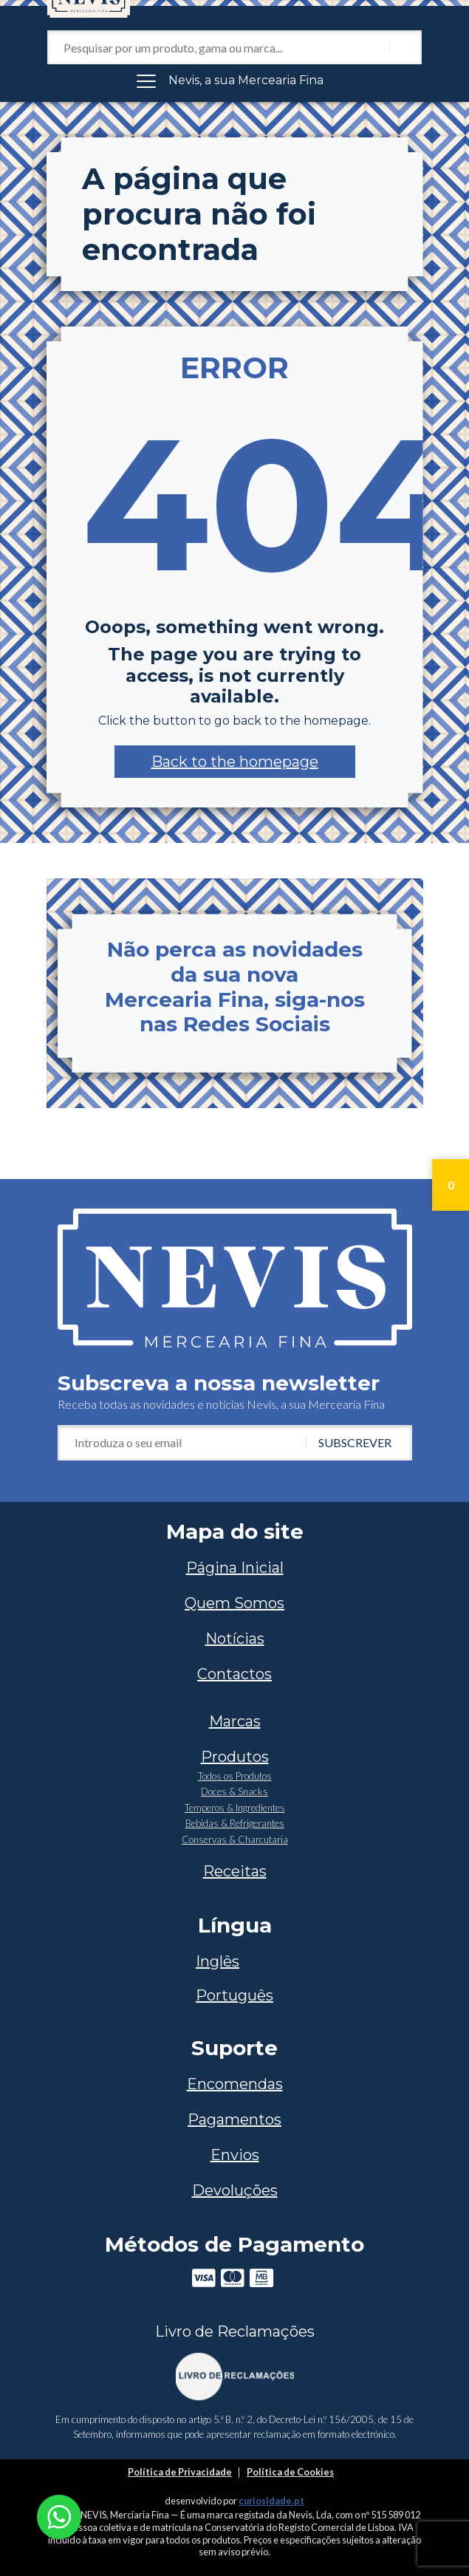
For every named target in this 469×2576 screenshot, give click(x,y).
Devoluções (235, 2190)
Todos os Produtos (235, 1776)
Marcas (235, 1721)
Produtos (235, 1757)
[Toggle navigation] (234, 80)
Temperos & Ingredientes (235, 1808)
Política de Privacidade (180, 2472)
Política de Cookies (290, 2472)
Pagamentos (234, 2119)
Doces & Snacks (234, 1791)
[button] (234, 761)
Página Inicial (235, 1567)
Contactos (234, 1674)
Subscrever (354, 1442)
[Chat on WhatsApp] (59, 2515)
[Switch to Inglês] (234, 1961)
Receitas (235, 1871)
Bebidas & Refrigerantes (234, 1823)
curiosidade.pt (271, 2501)
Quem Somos (234, 1603)
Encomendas (235, 2084)
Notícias (234, 1638)
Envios (234, 2155)
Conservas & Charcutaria (235, 1839)
